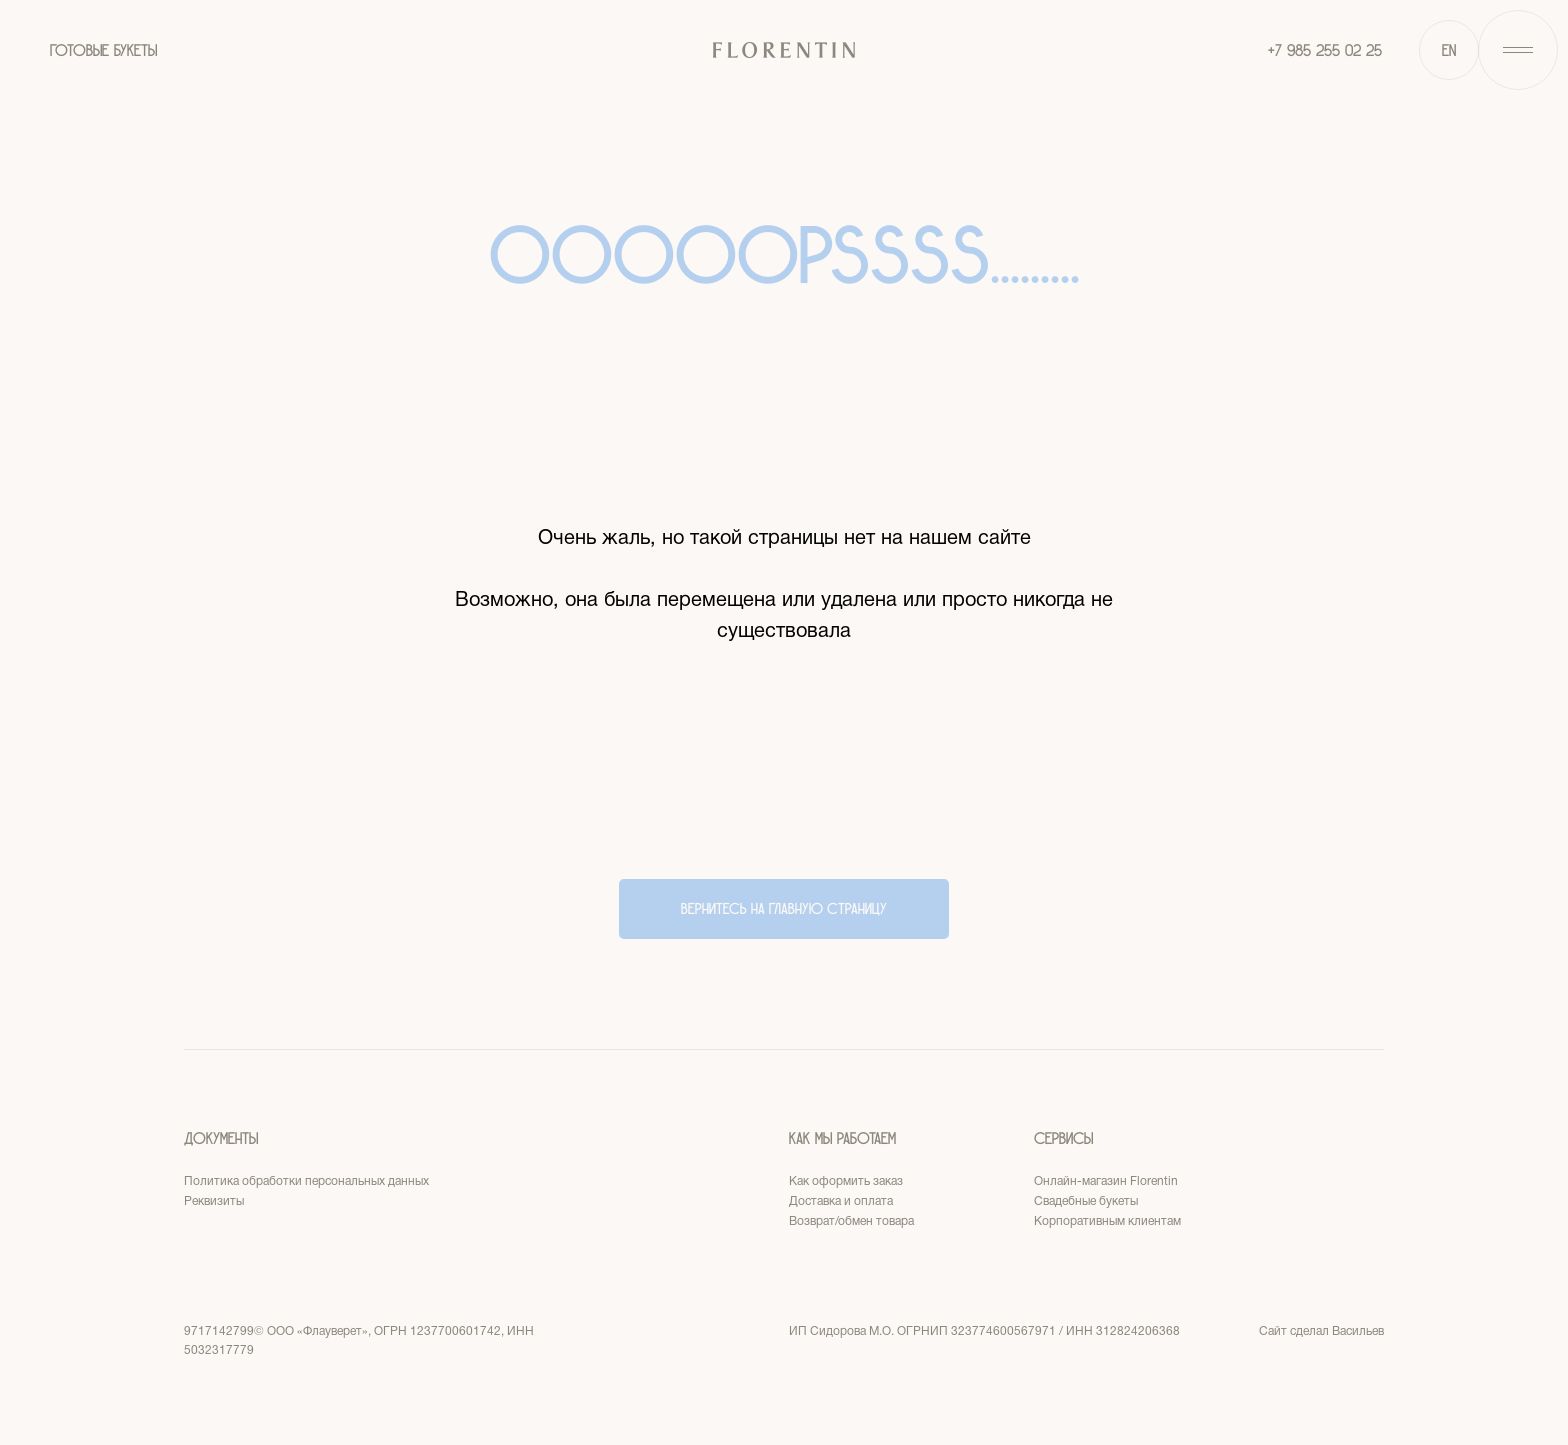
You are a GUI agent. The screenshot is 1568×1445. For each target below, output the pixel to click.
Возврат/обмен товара (851, 1221)
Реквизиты (214, 1201)
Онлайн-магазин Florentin (1106, 1181)
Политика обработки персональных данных (306, 1181)
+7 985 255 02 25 (1325, 50)
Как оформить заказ (846, 1181)
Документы (221, 1138)
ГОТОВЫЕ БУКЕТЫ (103, 50)
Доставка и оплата (841, 1201)
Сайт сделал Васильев (1321, 1331)
